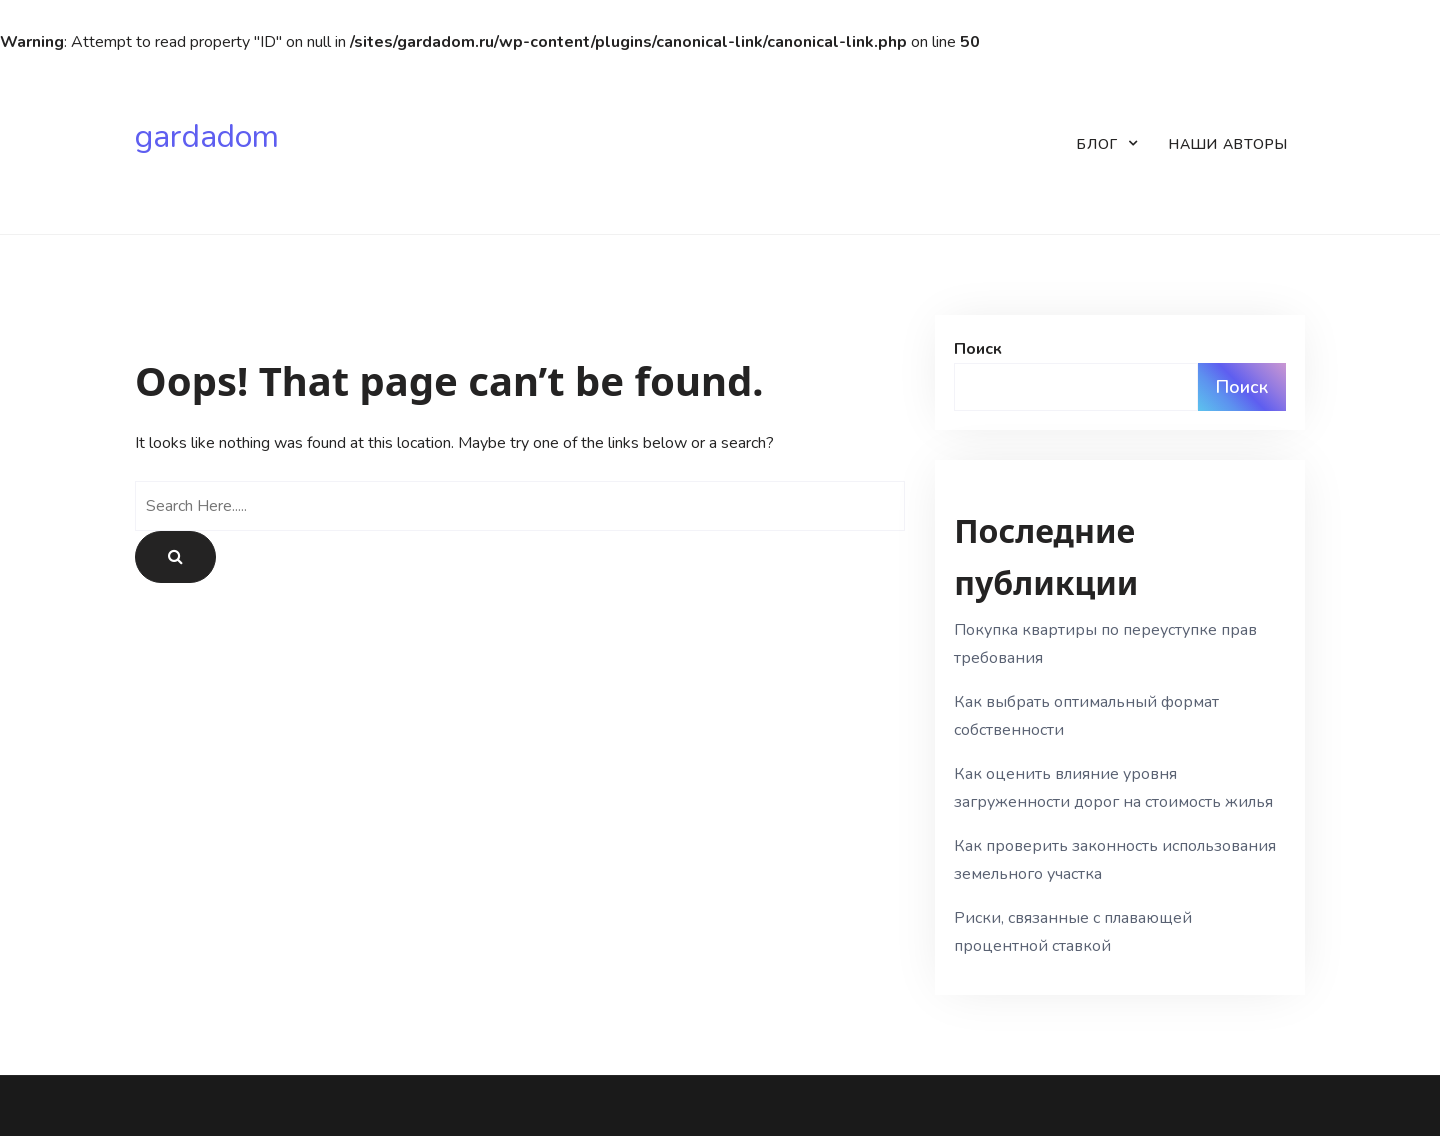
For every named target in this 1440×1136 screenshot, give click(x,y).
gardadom (207, 137)
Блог (1097, 144)
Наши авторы (1228, 144)
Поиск (978, 349)
